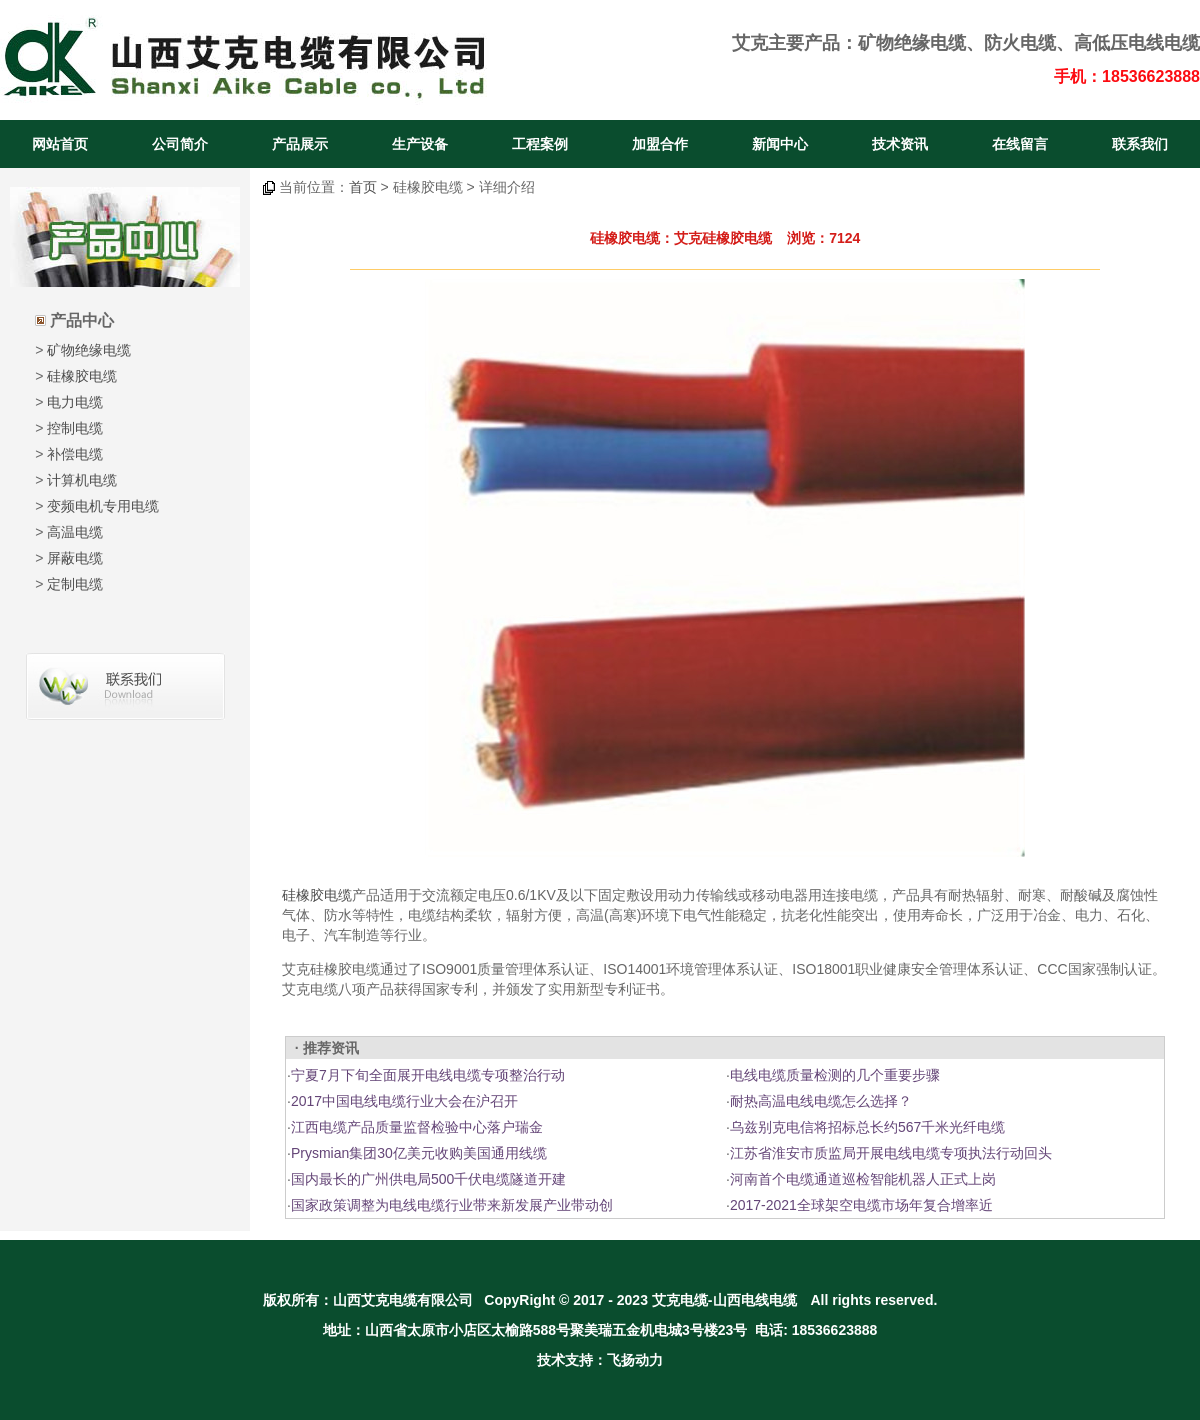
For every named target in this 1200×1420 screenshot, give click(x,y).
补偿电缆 (75, 454)
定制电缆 (75, 584)
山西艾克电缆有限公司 (403, 1300)
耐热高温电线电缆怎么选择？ (821, 1101)
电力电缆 (75, 402)
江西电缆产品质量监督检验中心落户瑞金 (417, 1127)
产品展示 (300, 144)
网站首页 (60, 144)
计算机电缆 (82, 480)
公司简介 (180, 144)
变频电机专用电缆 (103, 506)
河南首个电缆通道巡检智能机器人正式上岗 (863, 1179)
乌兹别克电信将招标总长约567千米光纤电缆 (867, 1127)
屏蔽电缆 (75, 558)
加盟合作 (660, 144)
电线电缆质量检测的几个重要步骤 (835, 1075)
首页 (363, 187)
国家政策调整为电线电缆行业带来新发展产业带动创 (452, 1205)
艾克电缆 (680, 1300)
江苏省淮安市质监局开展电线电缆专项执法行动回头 (891, 1153)
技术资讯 (900, 144)
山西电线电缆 (755, 1300)
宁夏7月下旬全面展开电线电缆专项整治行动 (428, 1075)
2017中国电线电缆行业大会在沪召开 (404, 1101)
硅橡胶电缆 (82, 376)
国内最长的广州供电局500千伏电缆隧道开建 (428, 1179)
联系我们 (1140, 144)
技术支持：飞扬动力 (600, 1360)
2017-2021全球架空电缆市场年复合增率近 (861, 1205)
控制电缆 (75, 428)
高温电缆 (75, 532)
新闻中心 (780, 144)
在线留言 (1020, 144)
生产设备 (420, 144)
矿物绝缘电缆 (912, 43)
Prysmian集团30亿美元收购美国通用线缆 (419, 1153)
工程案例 (540, 144)
